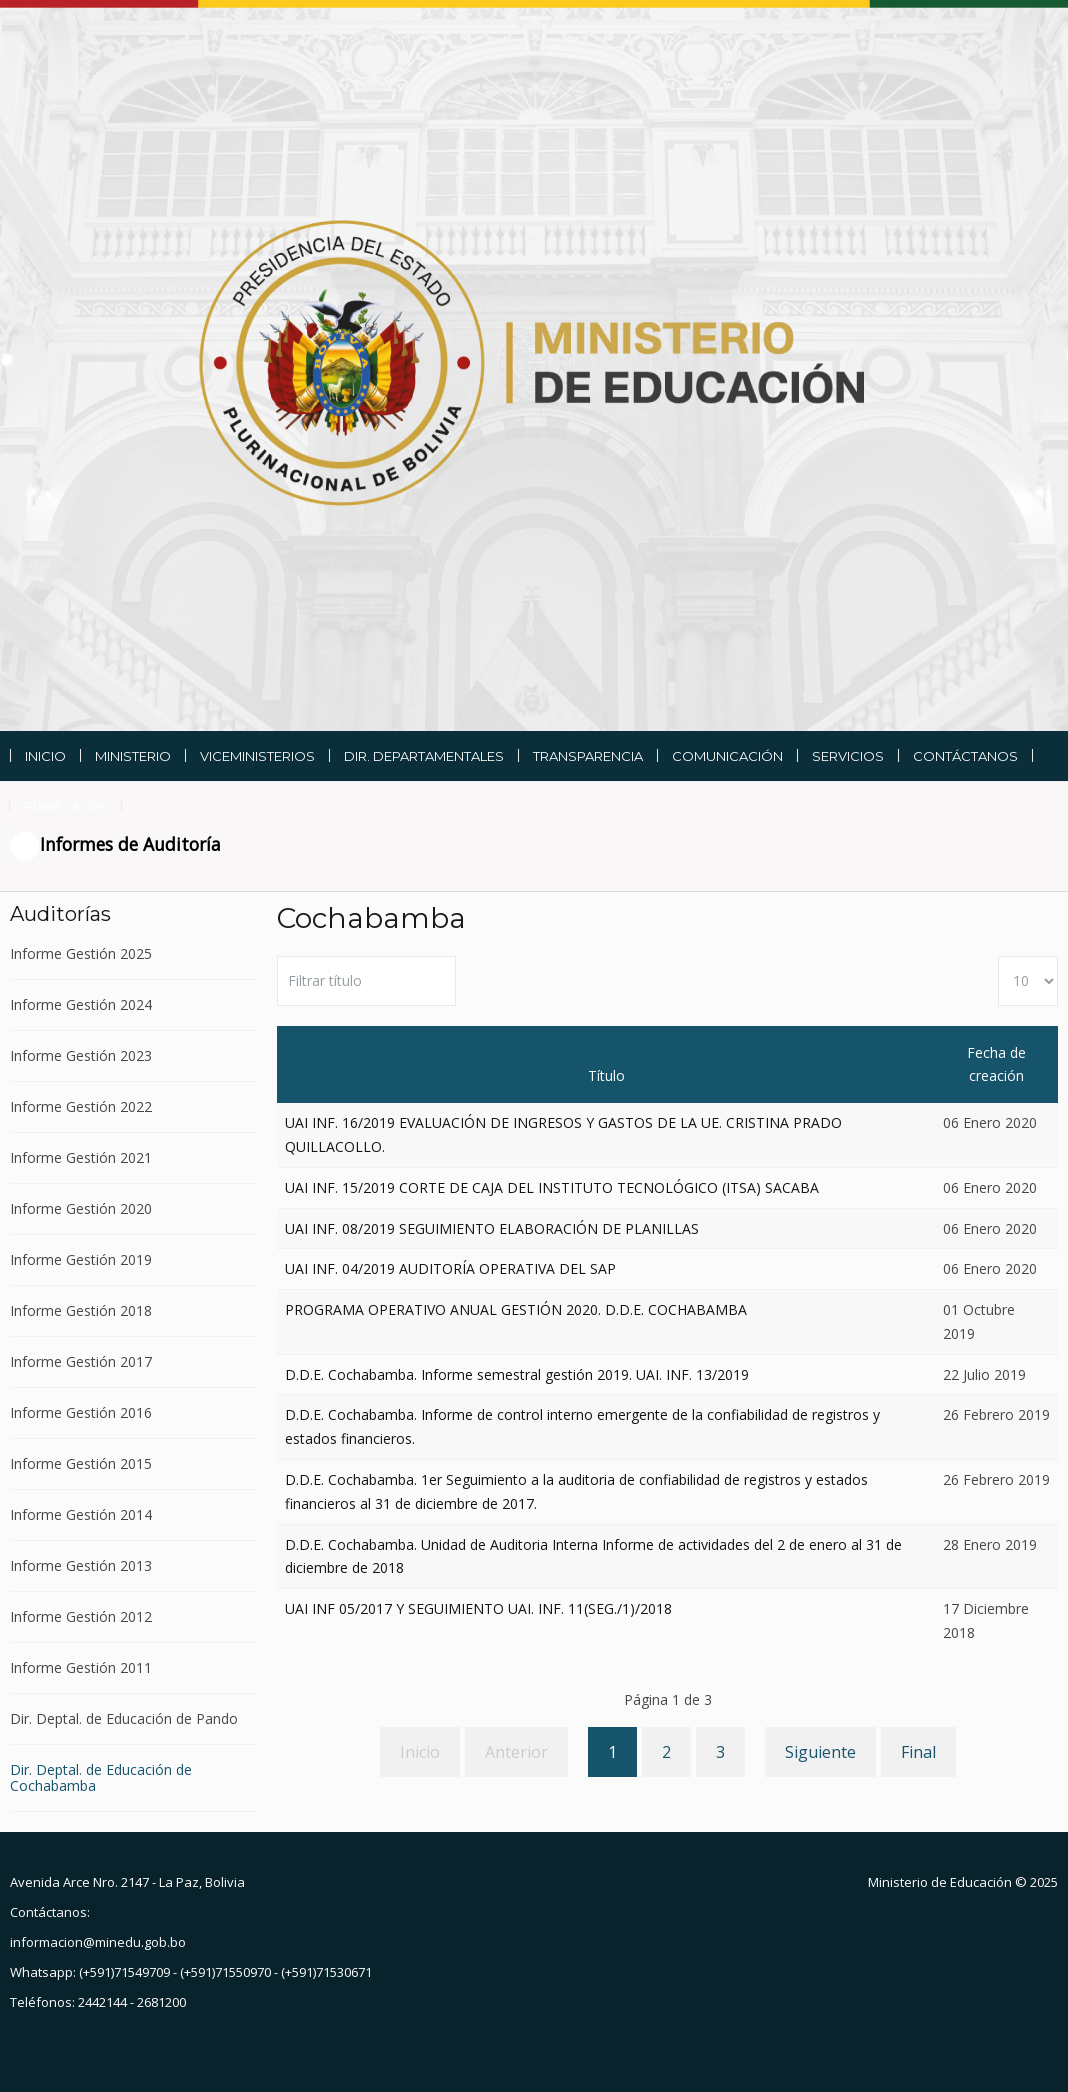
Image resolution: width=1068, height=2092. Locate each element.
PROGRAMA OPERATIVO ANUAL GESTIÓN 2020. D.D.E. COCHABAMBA (516, 1309)
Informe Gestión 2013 (81, 1565)
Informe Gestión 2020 (81, 1208)
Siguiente (820, 1752)
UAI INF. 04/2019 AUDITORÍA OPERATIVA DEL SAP (450, 1268)
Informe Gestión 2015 (81, 1463)
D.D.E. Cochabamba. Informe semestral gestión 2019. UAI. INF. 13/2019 (517, 1374)
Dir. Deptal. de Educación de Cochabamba (101, 1777)
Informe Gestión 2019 (81, 1259)
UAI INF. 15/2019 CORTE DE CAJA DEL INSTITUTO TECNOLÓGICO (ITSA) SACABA (552, 1187)
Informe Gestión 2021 (81, 1157)
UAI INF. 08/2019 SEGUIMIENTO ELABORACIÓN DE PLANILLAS (492, 1228)
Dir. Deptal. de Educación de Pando (124, 1718)
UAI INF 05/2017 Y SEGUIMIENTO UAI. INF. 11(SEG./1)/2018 (478, 1608)
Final (918, 1752)
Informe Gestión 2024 (81, 1004)
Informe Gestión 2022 (81, 1106)
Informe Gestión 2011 (81, 1667)
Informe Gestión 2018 (81, 1310)
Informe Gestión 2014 (81, 1514)
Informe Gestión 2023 (81, 1055)
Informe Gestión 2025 (81, 954)
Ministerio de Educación (940, 1882)
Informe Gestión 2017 (81, 1361)
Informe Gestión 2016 (81, 1412)
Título (606, 1075)
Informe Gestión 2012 (81, 1616)
